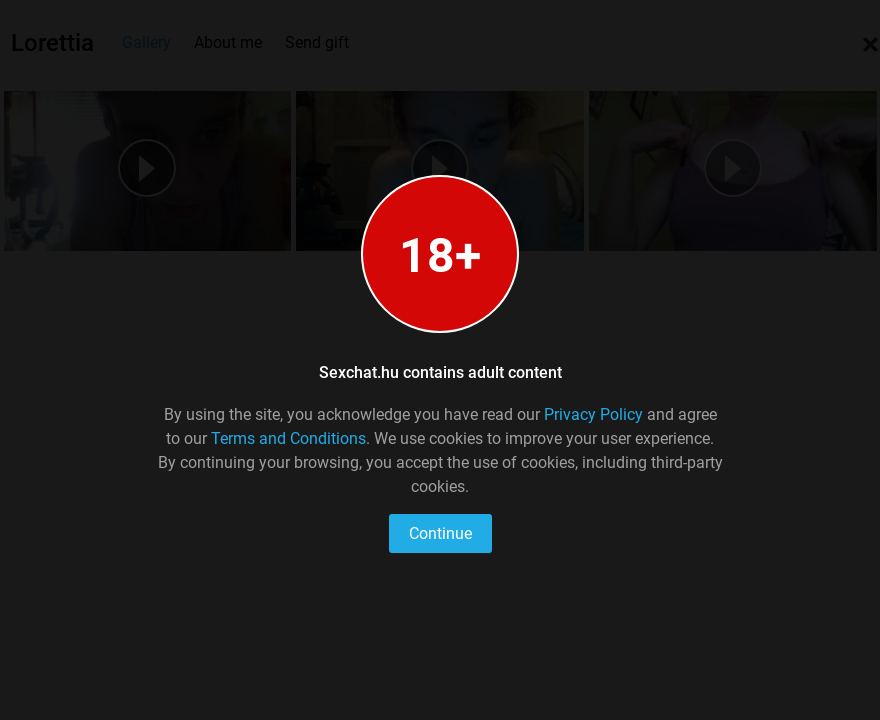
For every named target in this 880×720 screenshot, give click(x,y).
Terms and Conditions (288, 438)
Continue (440, 533)
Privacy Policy (593, 414)
